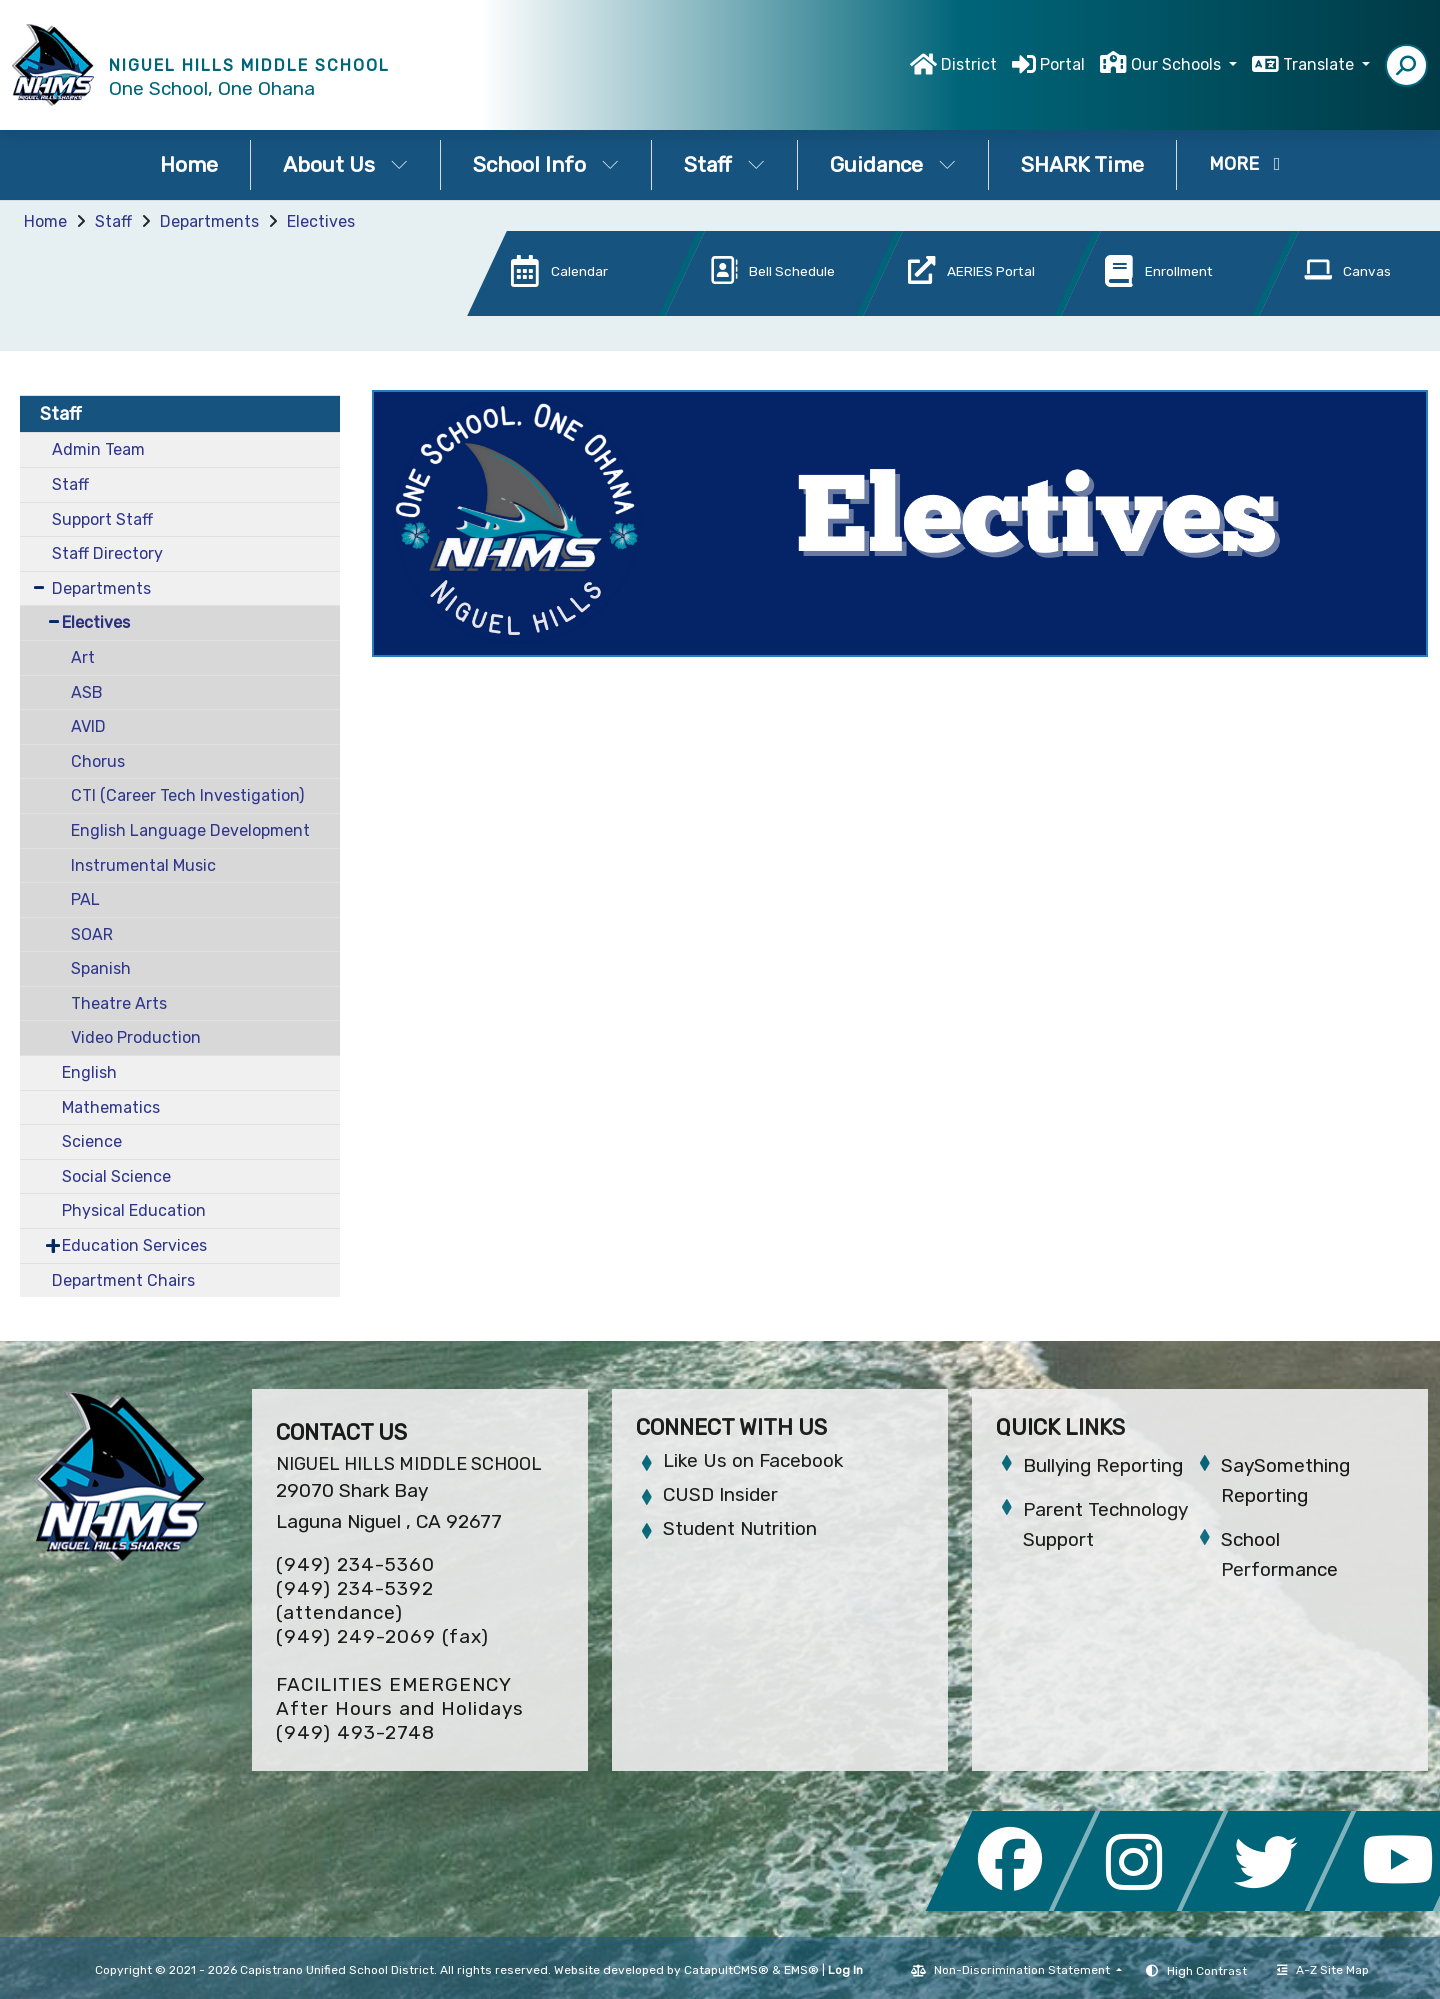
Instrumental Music (143, 865)
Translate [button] (1320, 64)
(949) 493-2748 (355, 1732)
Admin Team (98, 449)
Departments (209, 221)
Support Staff (102, 519)
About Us (345, 164)
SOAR (92, 934)
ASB (87, 692)
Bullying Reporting (1103, 1465)
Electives (321, 221)
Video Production (136, 1037)
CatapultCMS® (726, 1970)
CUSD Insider (720, 1494)
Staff (724, 164)
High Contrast (1207, 1971)
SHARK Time (1082, 164)
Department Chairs (123, 1280)
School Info (546, 164)
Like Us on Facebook (753, 1460)
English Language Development (190, 830)
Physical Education (134, 1210)
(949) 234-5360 (355, 1564)
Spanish (101, 968)
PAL (85, 899)
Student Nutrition (740, 1528)
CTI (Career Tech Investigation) (187, 795)
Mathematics (111, 1107)
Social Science (116, 1176)
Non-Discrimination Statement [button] (1023, 1970)
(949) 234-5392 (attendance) (355, 1600)
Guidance (893, 164)
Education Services (134, 1245)
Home (189, 164)
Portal (1062, 64)
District (969, 64)
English (89, 1072)
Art (83, 657)
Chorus (98, 761)
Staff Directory (107, 553)
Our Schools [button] (1178, 64)
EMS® (801, 1970)
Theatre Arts (119, 1003)
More (1245, 164)
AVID (88, 726)
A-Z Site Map (1323, 1970)
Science (92, 1141)
